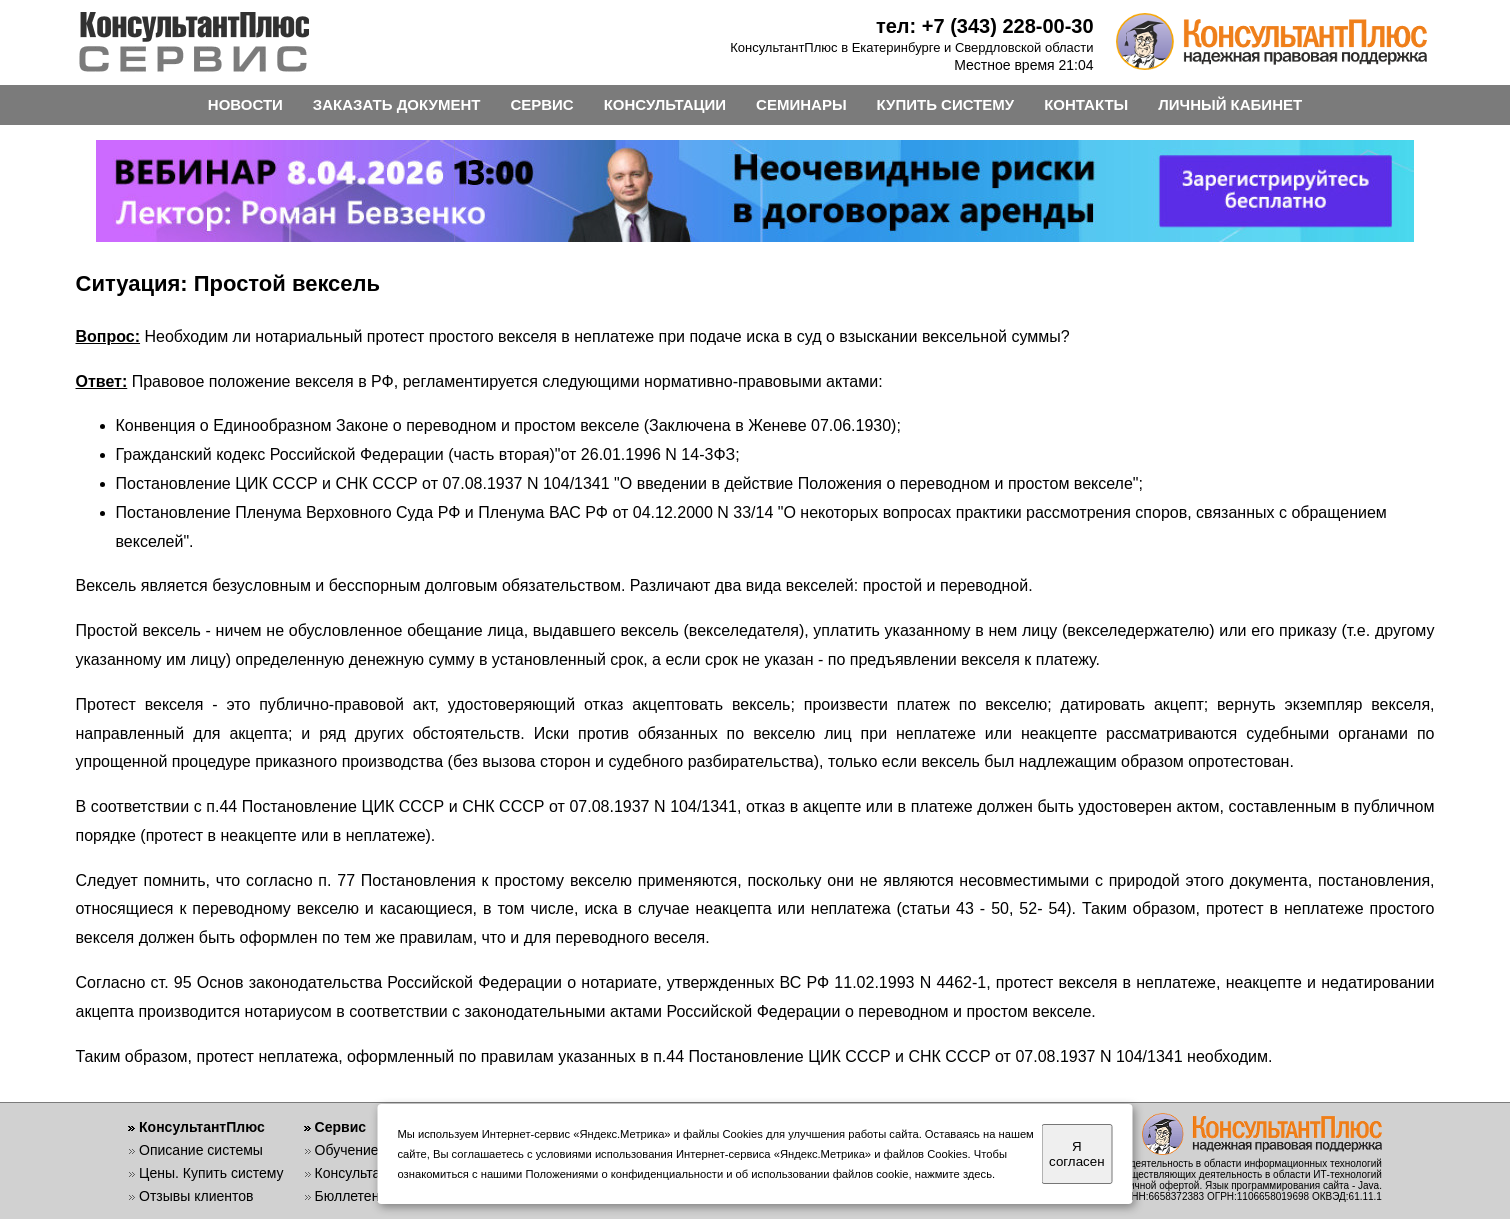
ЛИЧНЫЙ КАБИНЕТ (1230, 104)
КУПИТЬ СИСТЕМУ (946, 104)
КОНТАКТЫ (1086, 104)
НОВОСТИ (245, 104)
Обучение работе (371, 1150)
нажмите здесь (953, 1174)
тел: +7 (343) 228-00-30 (985, 26)
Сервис (340, 1127)
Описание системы (201, 1150)
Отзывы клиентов (196, 1196)
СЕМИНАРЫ (801, 104)
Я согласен (1076, 1154)
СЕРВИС (541, 104)
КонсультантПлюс (202, 1127)
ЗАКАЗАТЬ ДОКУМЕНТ (397, 104)
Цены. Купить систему (211, 1173)
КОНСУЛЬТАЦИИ (665, 104)
